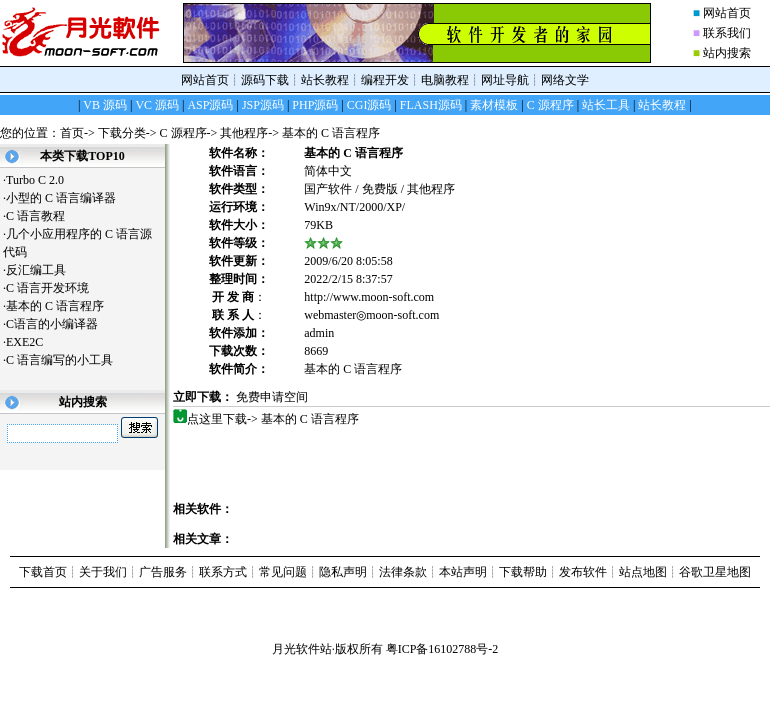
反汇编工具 (43, 270)
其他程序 (244, 133)
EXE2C (32, 342)
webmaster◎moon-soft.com (371, 315)
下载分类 (122, 133)
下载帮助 (523, 572)
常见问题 (283, 572)
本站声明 (463, 572)
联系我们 (727, 33)
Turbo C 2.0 (35, 180)
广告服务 (163, 572)
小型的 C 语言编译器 (68, 198)
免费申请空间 (272, 397)
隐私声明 (343, 572)
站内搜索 (727, 53)
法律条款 (403, 572)
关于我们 (103, 572)
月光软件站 (302, 649)
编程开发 (385, 80)
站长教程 (325, 80)
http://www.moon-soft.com (369, 297)
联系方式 (223, 572)
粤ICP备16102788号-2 (442, 649)
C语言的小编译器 (59, 324)
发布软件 (583, 572)
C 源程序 (183, 133)
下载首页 (43, 572)
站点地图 (643, 572)
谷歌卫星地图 (715, 572)
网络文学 (565, 80)
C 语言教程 (43, 216)
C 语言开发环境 (55, 288)
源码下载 (265, 80)
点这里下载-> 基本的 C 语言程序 (273, 419)
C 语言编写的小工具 (67, 360)
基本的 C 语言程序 (62, 306)
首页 (72, 133)
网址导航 (505, 80)
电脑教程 (445, 80)
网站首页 (727, 13)
